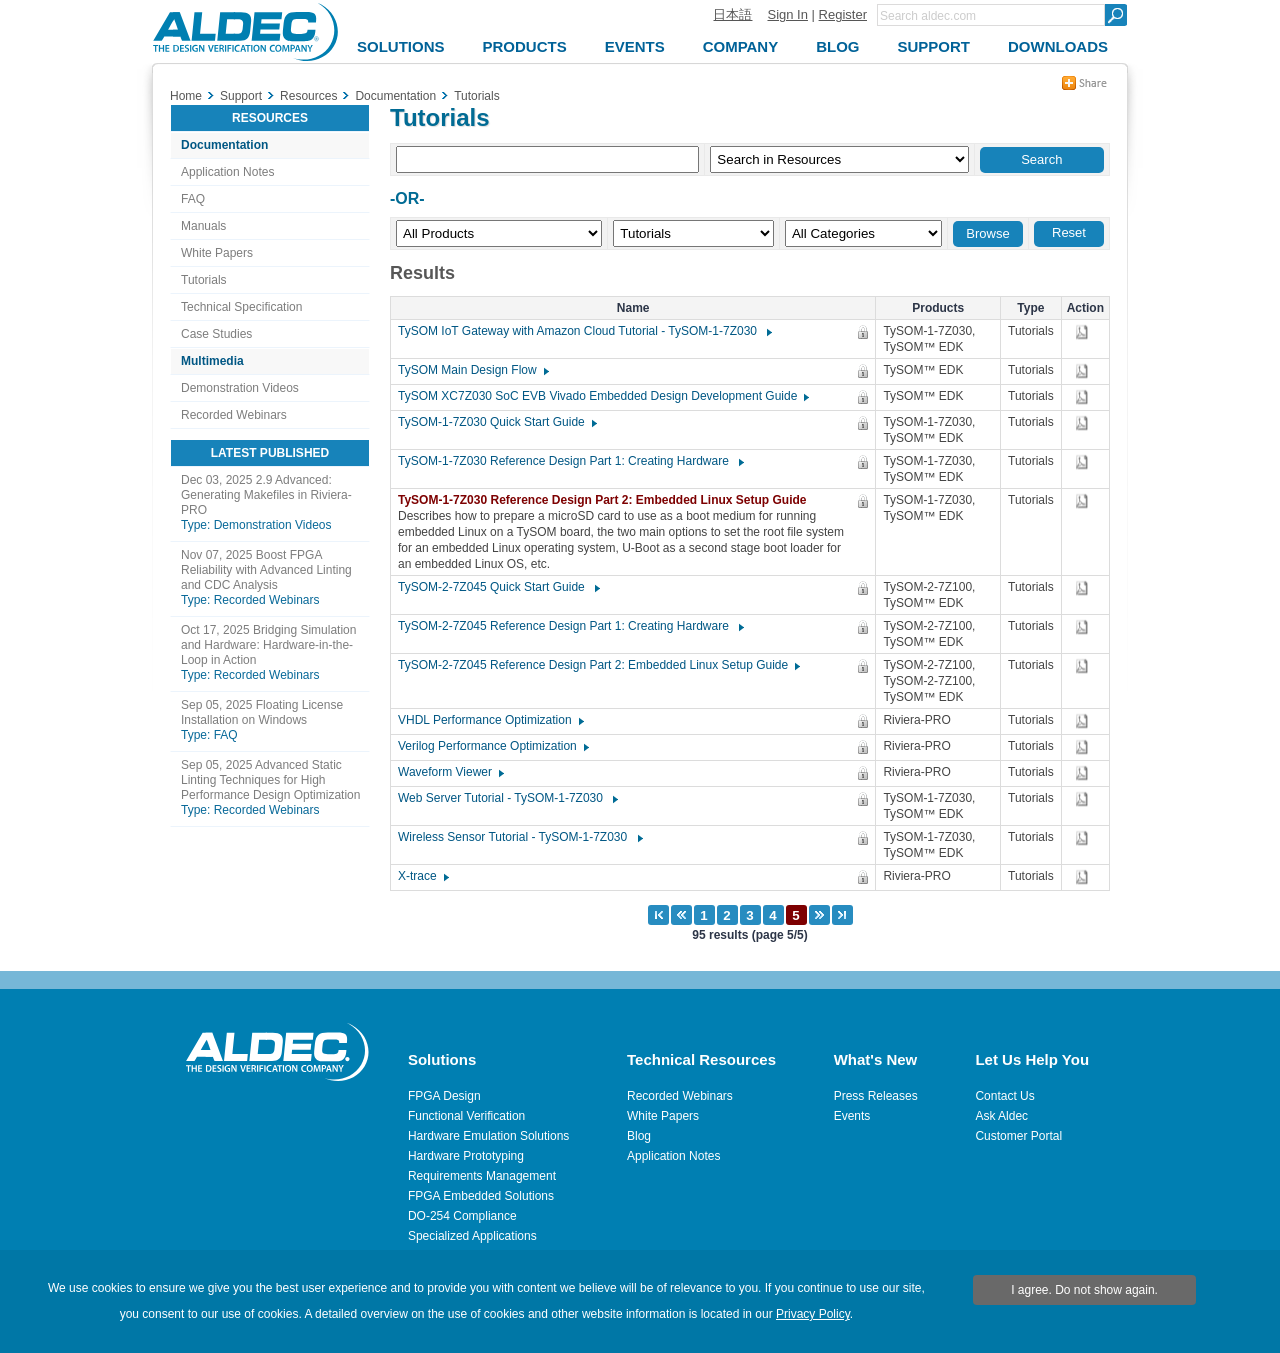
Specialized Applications (472, 1236)
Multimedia (212, 361)
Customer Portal (1018, 1136)
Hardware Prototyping (466, 1156)
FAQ (193, 199)
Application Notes (227, 172)
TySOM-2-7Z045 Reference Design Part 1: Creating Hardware (570, 626)
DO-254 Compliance (462, 1216)
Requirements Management (482, 1176)
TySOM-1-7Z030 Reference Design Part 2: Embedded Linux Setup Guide (607, 500)
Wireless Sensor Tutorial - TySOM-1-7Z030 (519, 837)
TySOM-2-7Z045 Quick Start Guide (498, 587)
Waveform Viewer (450, 772)
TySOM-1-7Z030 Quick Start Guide (496, 422)
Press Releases (876, 1096)
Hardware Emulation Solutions (488, 1136)
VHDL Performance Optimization (490, 720)
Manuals (203, 226)
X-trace (422, 876)
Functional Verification (466, 1116)
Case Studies (216, 334)
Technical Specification (241, 307)
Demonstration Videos (240, 388)
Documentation (224, 145)
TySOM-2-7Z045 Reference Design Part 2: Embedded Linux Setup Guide (598, 665)
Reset (1069, 232)
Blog (639, 1136)
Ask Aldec (1001, 1116)
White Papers (217, 253)
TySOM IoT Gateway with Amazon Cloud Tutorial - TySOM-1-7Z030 (584, 331)
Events (852, 1116)
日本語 (732, 14)
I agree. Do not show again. (1084, 1290)
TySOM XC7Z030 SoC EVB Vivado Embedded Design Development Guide (602, 396)
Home (186, 96)
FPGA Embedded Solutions (481, 1196)
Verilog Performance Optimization (492, 746)
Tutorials (204, 280)
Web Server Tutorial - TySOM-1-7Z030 (507, 798)
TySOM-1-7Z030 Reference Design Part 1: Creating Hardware (570, 461)
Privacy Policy (813, 1314)
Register (843, 14)
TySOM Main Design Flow (472, 370)
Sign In (787, 14)
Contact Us (1004, 1096)
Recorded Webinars (234, 415)
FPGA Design (444, 1096)
